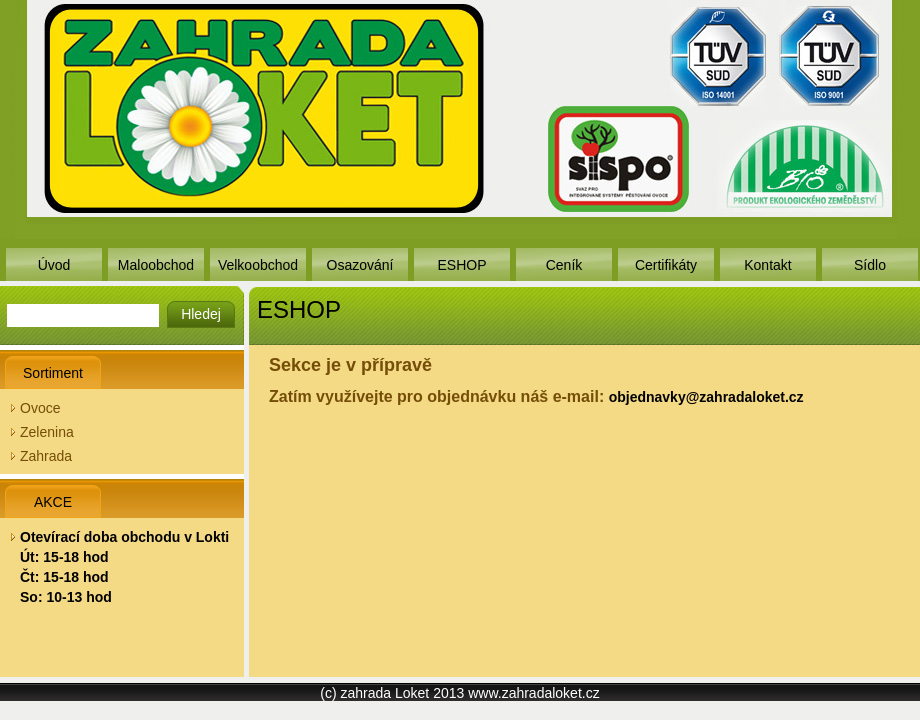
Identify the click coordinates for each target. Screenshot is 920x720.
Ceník (564, 265)
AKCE (53, 502)
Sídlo (870, 265)
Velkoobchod (258, 265)
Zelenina (47, 432)
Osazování (360, 265)
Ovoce (40, 408)
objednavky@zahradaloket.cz (706, 397)
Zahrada (46, 456)
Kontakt (767, 265)
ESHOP (461, 265)
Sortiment (53, 373)
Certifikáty (666, 265)
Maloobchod (156, 265)
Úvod (54, 265)
